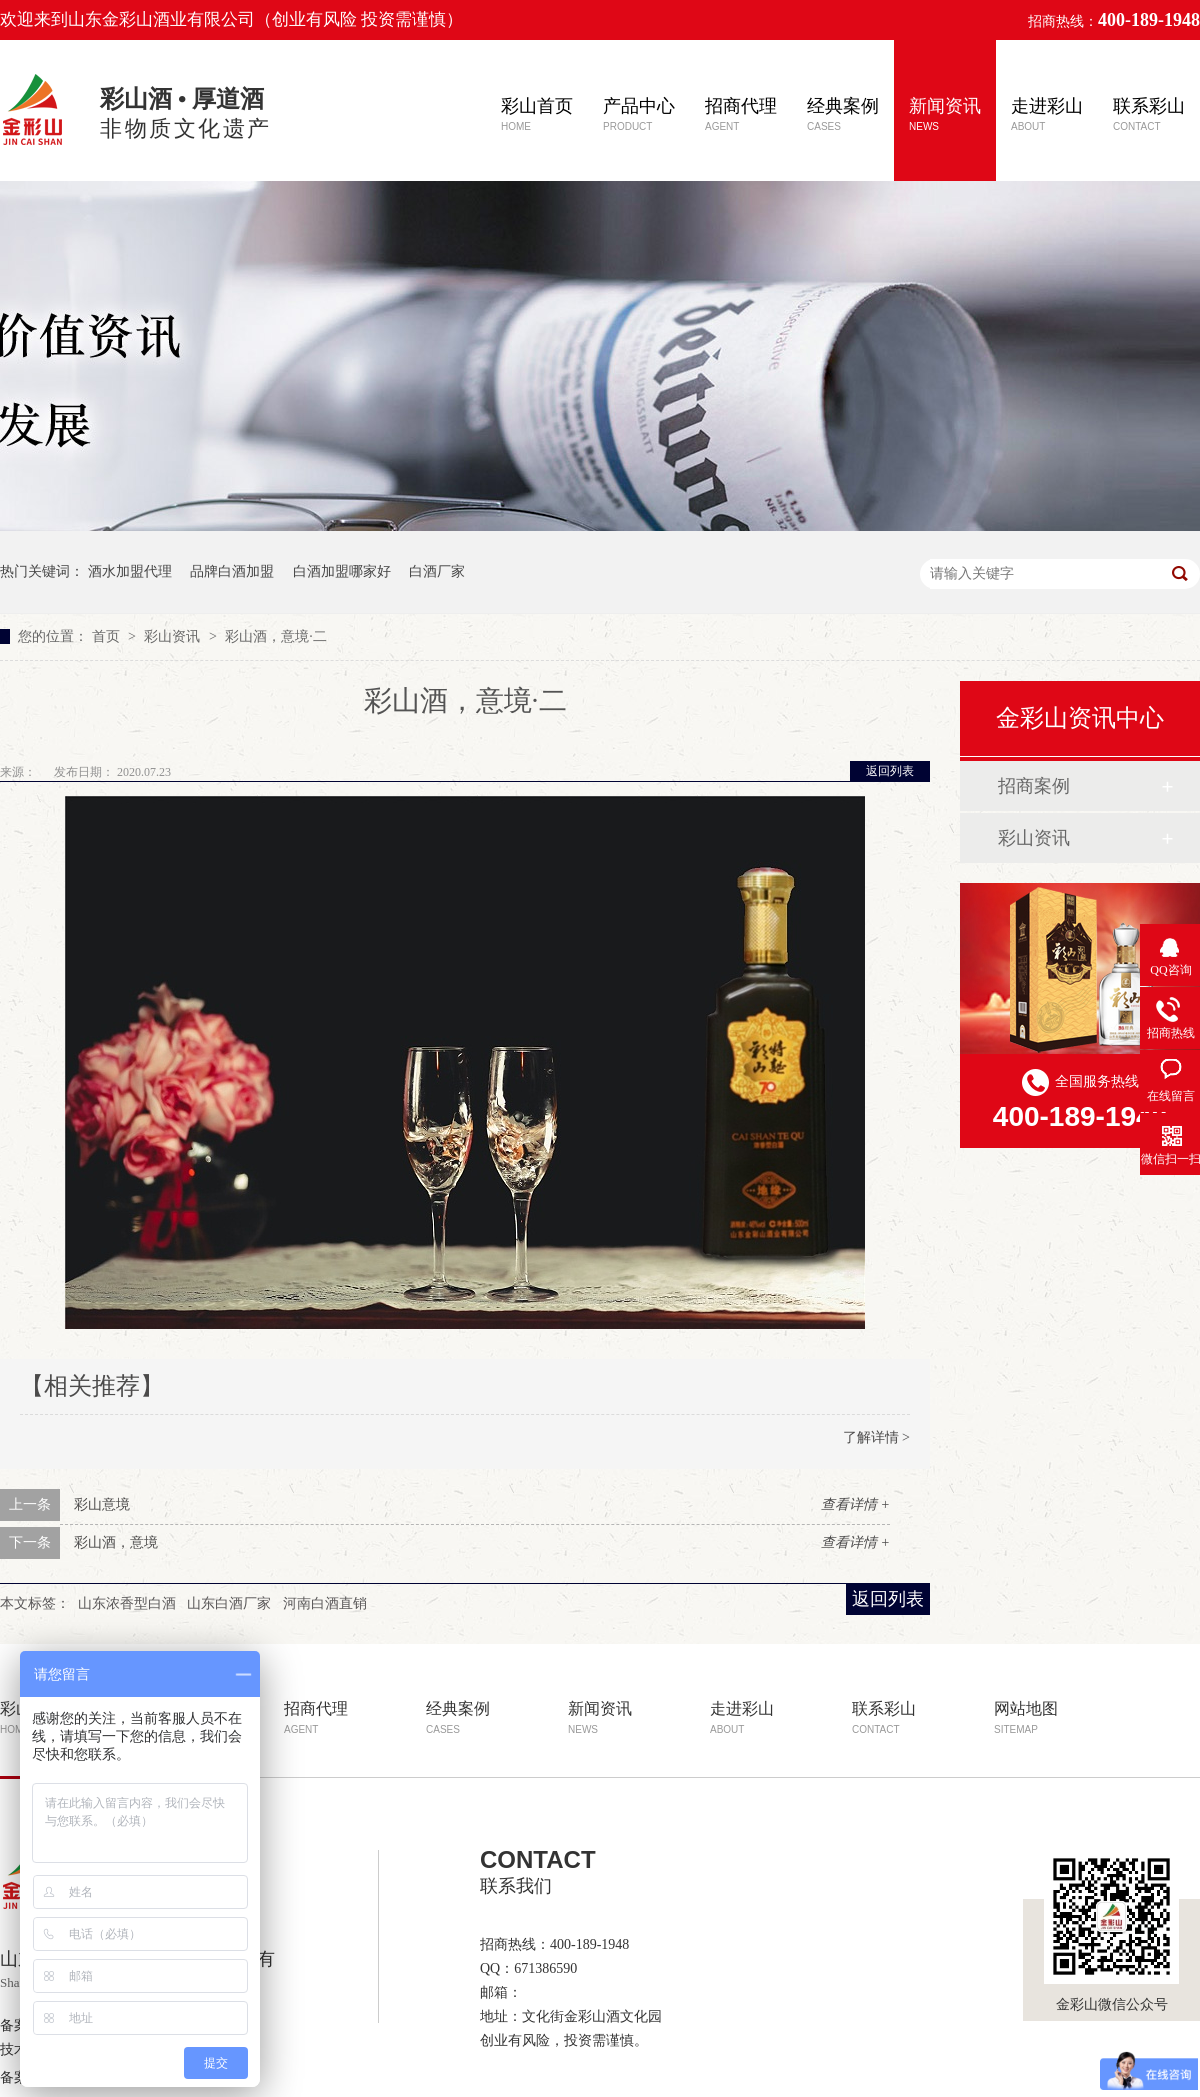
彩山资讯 (174, 636)
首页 (108, 636)
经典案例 (843, 114)
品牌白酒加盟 (232, 571)
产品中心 (639, 114)
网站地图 (1026, 1717)
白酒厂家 (437, 571)
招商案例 (1034, 786)
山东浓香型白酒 (127, 1603)
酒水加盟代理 (130, 571)
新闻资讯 (945, 114)
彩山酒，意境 (116, 1542)
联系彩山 (1149, 114)
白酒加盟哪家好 (342, 571)
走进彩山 (1047, 114)
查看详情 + (855, 1504)
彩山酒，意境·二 (276, 636)
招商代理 (741, 114)
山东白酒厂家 (229, 1603)
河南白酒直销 (325, 1603)
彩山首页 (537, 114)
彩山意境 (102, 1504)
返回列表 (890, 771)
